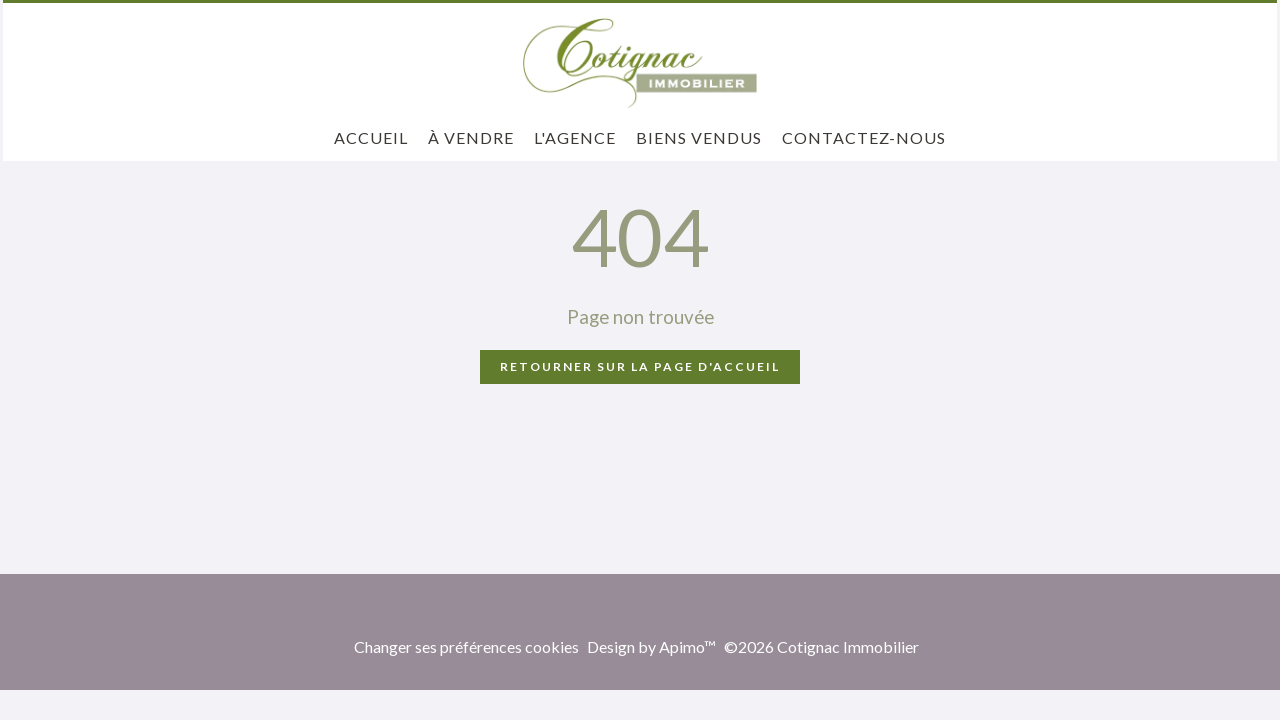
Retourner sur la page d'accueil (640, 366)
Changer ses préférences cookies (466, 646)
